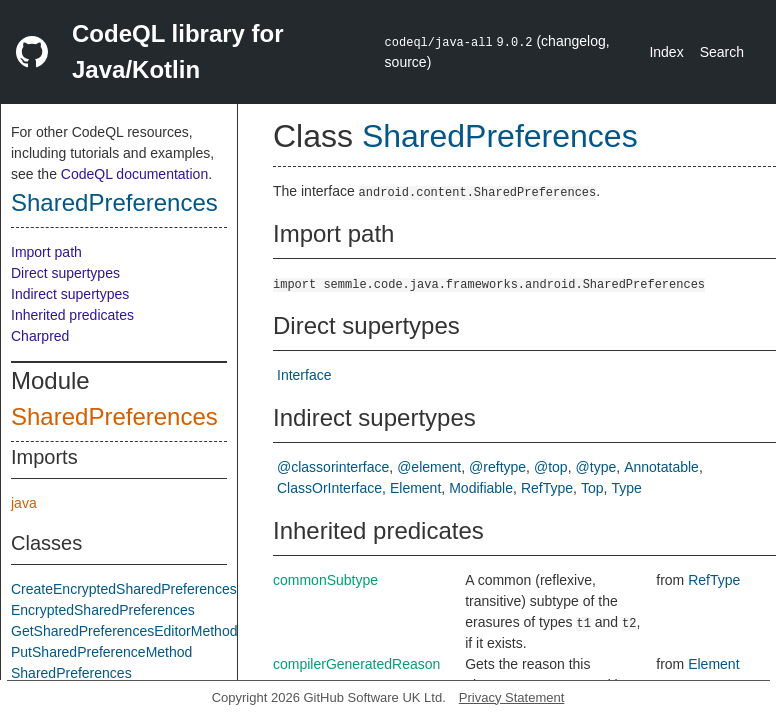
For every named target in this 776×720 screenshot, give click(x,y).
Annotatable (661, 467)
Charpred (40, 336)
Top (592, 488)
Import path (46, 252)
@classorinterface (333, 467)
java (24, 503)
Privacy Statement (512, 697)
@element (429, 467)
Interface (304, 375)
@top (551, 467)
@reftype (497, 467)
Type (626, 488)
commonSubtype (325, 580)
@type (596, 467)
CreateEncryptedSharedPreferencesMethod (147, 589)
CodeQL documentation (134, 174)
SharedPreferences (114, 202)
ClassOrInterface (329, 488)
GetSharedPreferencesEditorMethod (124, 631)
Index (666, 52)
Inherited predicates (72, 315)
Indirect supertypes (70, 294)
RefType (547, 488)
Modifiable (481, 488)
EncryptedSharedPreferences (103, 610)
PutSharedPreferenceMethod (101, 652)
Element (415, 488)
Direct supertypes (65, 273)
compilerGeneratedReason (356, 664)
